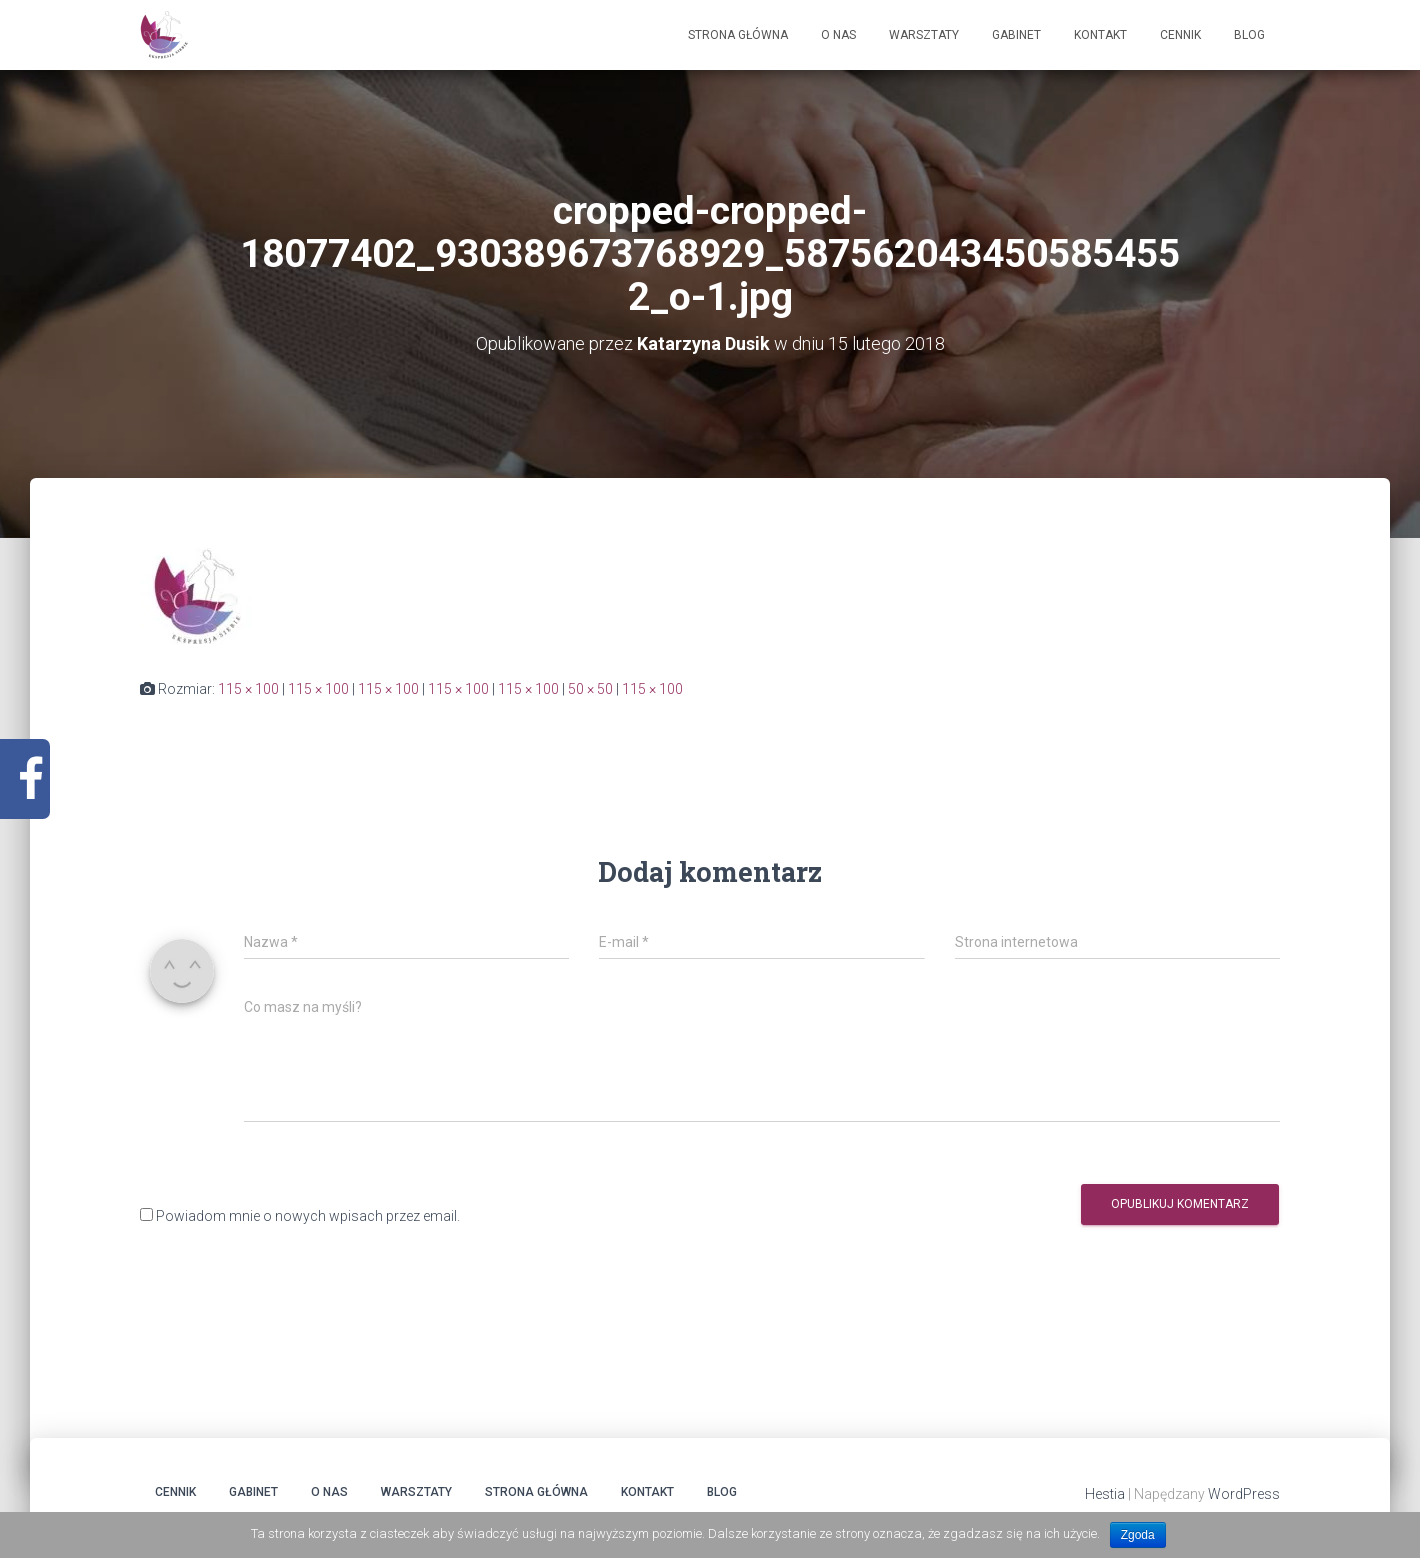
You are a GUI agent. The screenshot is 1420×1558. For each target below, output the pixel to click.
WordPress (1244, 1494)
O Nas (838, 35)
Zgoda (1138, 1535)
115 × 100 (248, 689)
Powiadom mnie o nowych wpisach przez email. (308, 1216)
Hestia (1105, 1494)
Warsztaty (924, 35)
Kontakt (1100, 35)
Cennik (1180, 35)
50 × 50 (590, 689)
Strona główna (738, 35)
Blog (1249, 35)
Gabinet (1016, 35)
